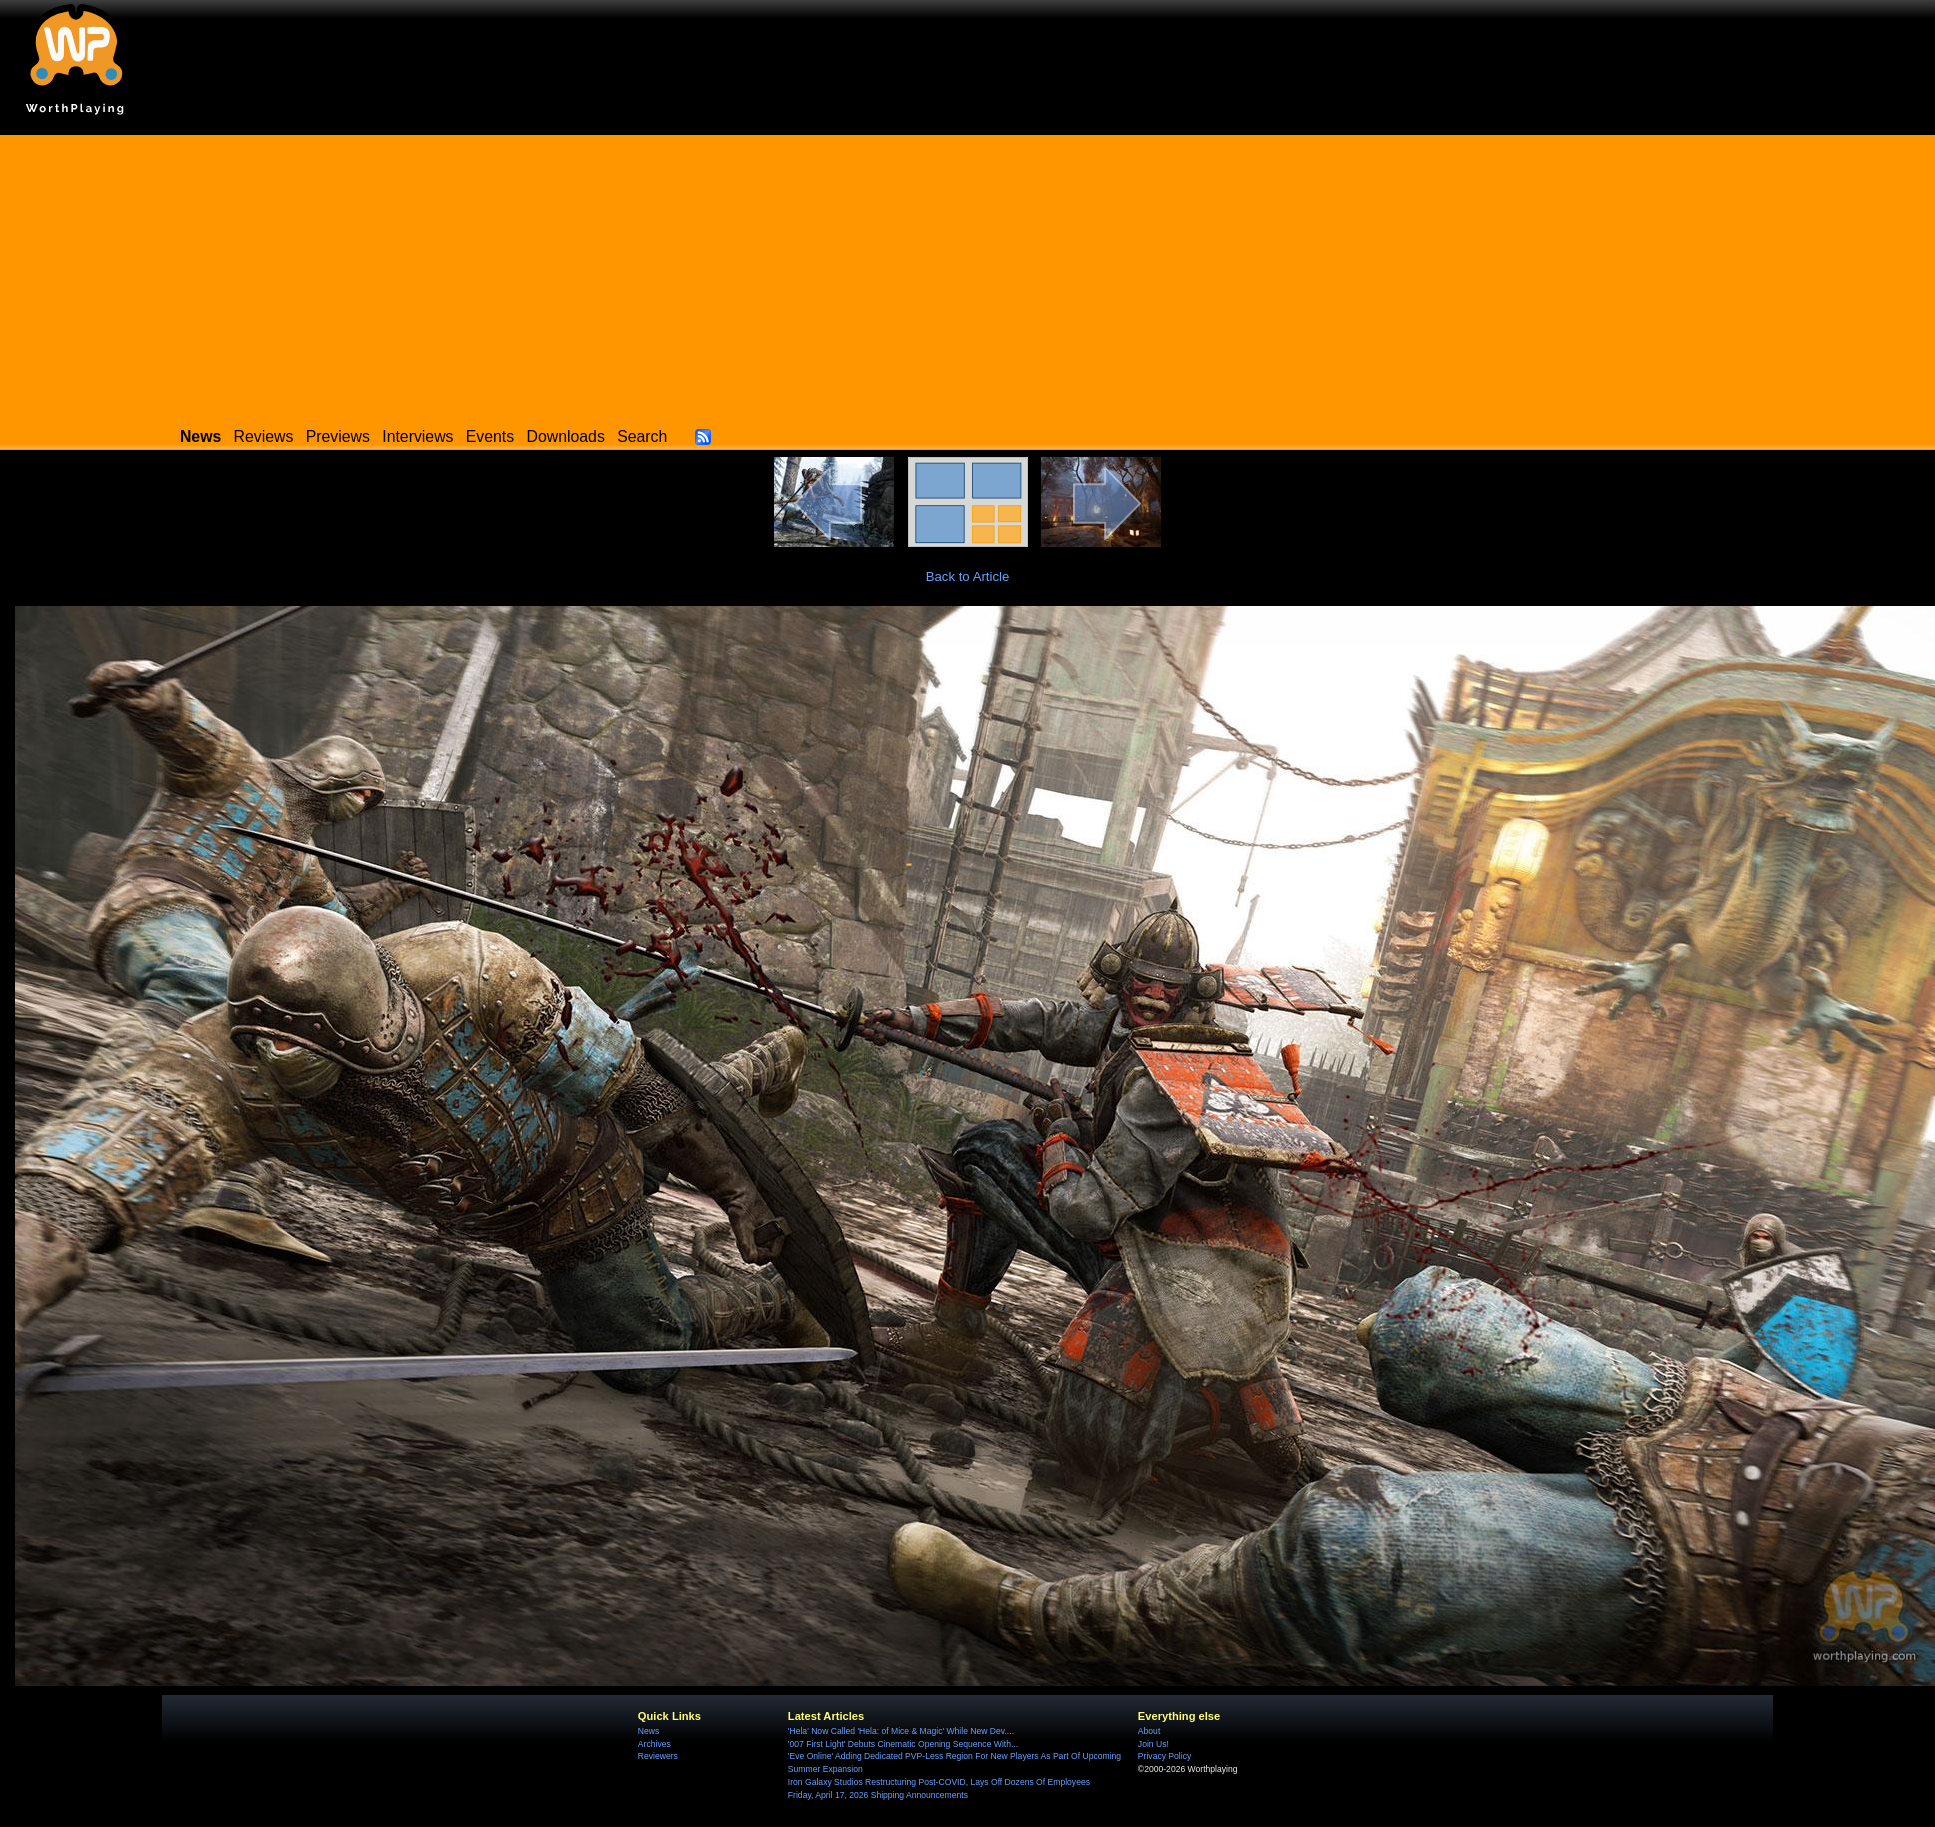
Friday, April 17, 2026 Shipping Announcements (878, 1795)
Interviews (417, 436)
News (648, 1731)
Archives (654, 1744)
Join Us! (1153, 1744)
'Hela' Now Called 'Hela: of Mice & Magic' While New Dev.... (901, 1731)
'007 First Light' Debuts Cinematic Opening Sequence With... (903, 1744)
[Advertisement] (968, 275)
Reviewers (658, 1756)
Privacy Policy (1164, 1756)
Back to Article (968, 576)
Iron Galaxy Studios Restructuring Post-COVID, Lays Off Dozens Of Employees (939, 1782)
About (1149, 1731)
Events (490, 436)
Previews (338, 436)
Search (642, 436)
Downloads (566, 436)
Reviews (264, 436)
